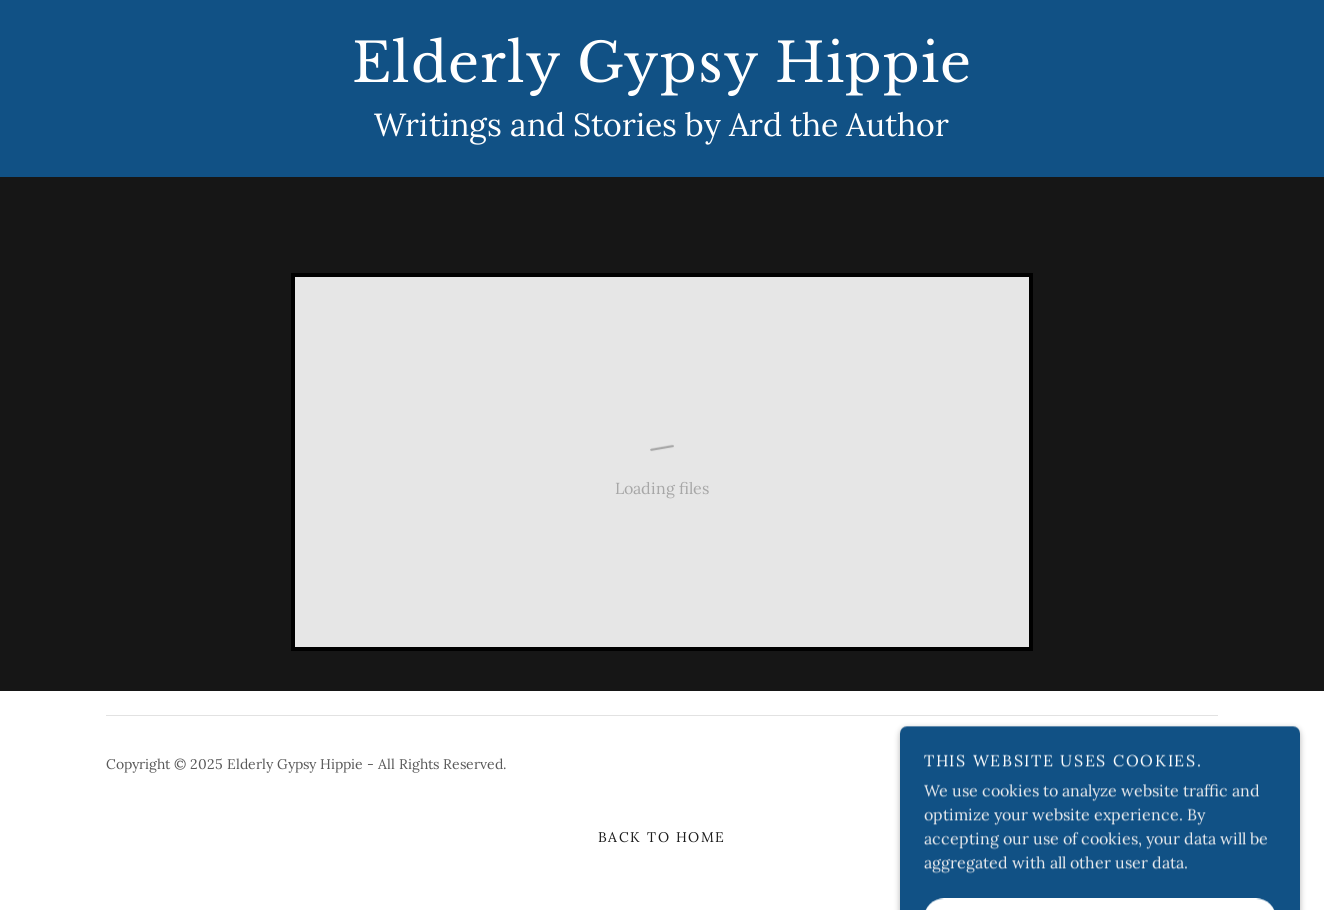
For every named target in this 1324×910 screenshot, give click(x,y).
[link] (661, 76)
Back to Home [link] (662, 837)
